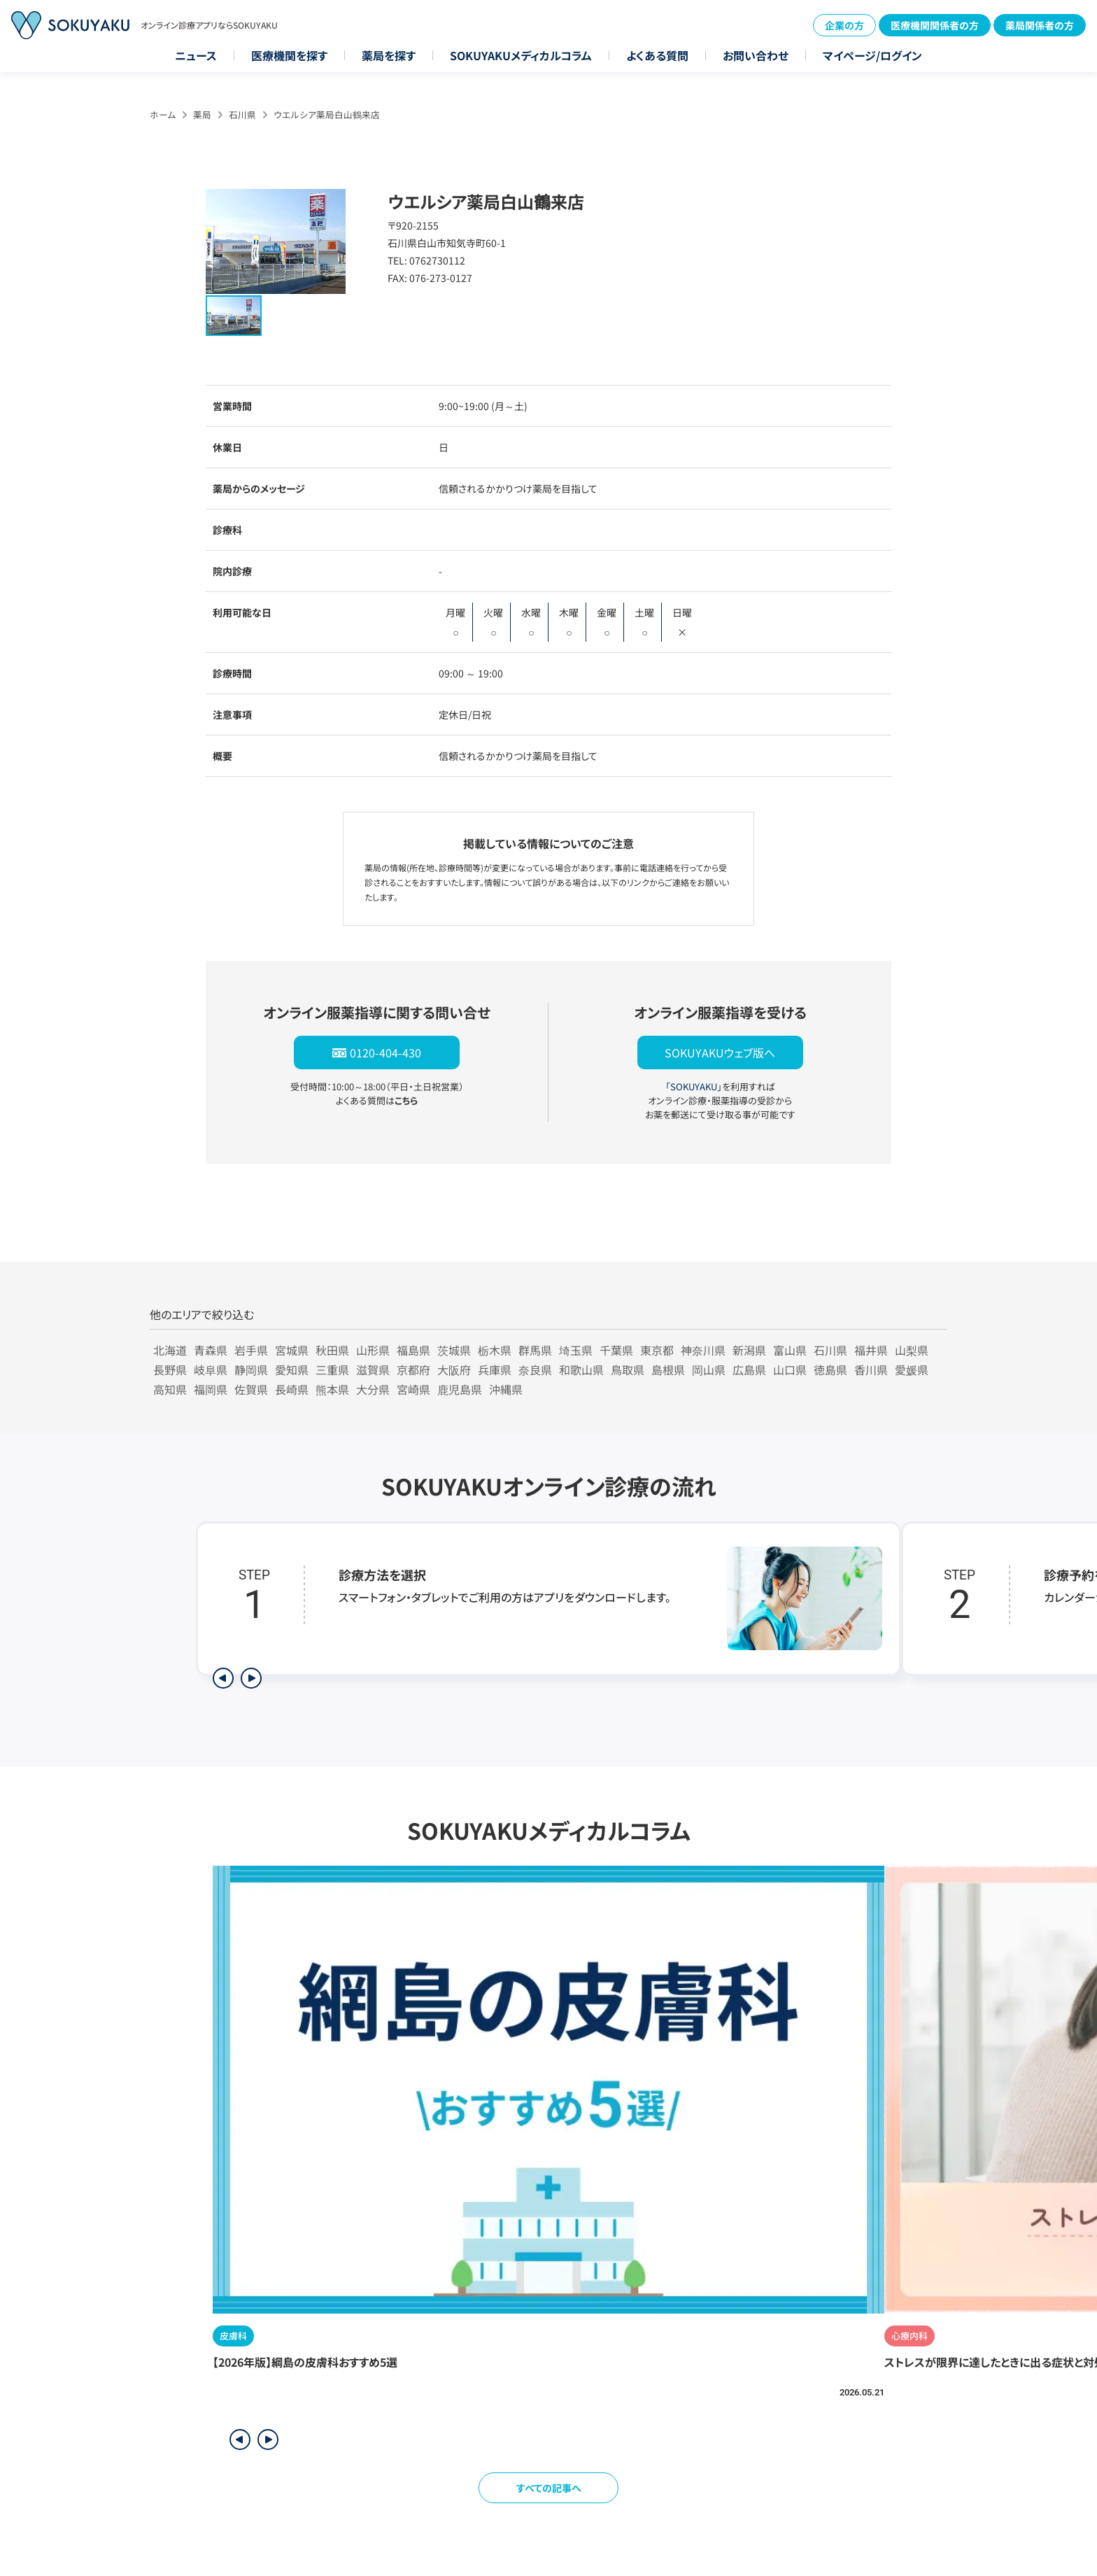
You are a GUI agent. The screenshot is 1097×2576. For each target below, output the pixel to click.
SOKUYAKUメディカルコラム (521, 55)
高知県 (170, 1389)
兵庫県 (494, 1369)
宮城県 (292, 1350)
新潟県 (749, 1350)
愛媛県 (911, 1369)
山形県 (373, 1350)
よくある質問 (657, 55)
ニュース (196, 55)
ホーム (163, 114)
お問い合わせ (755, 55)
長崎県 (292, 1389)
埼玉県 (576, 1350)
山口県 (790, 1369)
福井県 (871, 1350)
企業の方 (844, 25)
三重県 (332, 1369)
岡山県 (709, 1369)
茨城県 (454, 1350)
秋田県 (332, 1350)
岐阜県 (210, 1369)
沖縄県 (506, 1389)
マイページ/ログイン (872, 55)
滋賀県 (373, 1369)
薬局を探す (389, 55)
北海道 (170, 1350)
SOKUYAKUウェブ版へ (720, 1052)
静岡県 (251, 1369)
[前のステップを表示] (223, 1678)
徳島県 (830, 1369)
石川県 (242, 114)
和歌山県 (581, 1369)
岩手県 (251, 1350)
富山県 (790, 1350)
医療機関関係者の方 (935, 25)
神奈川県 (703, 1350)
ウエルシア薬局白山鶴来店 (327, 114)
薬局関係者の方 (1039, 25)
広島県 (749, 1369)
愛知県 (292, 1369)
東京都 (657, 1350)
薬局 (202, 114)
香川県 (871, 1369)
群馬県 (535, 1350)
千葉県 (616, 1350)
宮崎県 (413, 1389)
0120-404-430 (385, 1052)
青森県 (210, 1350)
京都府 (413, 1369)
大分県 (373, 1389)
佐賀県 (251, 1389)
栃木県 (494, 1350)
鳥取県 (627, 1369)
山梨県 (911, 1350)
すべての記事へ (548, 2488)
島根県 (668, 1369)
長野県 (170, 1369)
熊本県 (332, 1389)
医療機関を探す (289, 55)
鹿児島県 (459, 1389)
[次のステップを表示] (251, 1678)
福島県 (413, 1350)
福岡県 (210, 1389)
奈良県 (535, 1369)
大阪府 (454, 1369)
